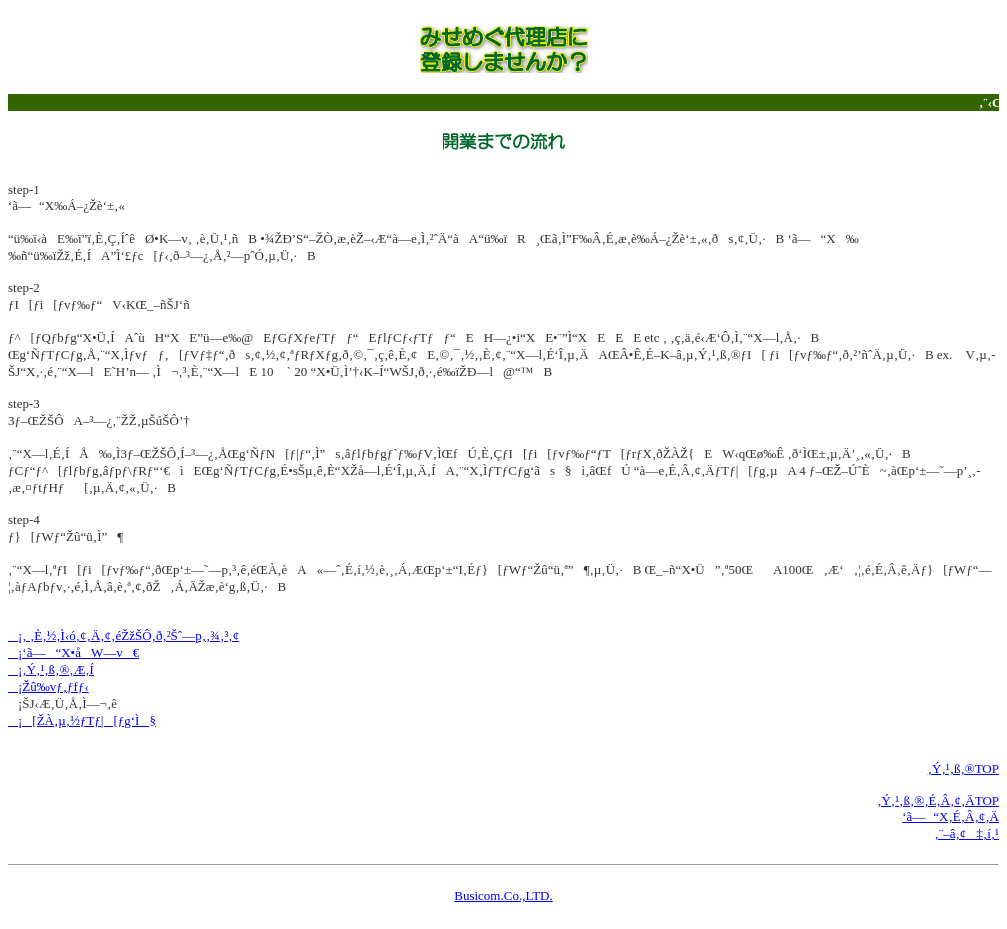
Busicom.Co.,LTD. (503, 895)
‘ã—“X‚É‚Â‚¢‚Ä (950, 816)
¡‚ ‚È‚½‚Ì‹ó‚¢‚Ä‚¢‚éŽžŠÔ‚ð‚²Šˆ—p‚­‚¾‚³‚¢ (123, 635)
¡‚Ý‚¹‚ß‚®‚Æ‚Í (51, 669)
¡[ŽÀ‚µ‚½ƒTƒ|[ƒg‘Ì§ (82, 720)
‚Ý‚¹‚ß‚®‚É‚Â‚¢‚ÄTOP (938, 800)
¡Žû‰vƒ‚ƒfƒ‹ (48, 686)
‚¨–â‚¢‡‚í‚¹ (967, 833)
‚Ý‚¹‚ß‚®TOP (963, 768)
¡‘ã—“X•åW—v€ (73, 652)
